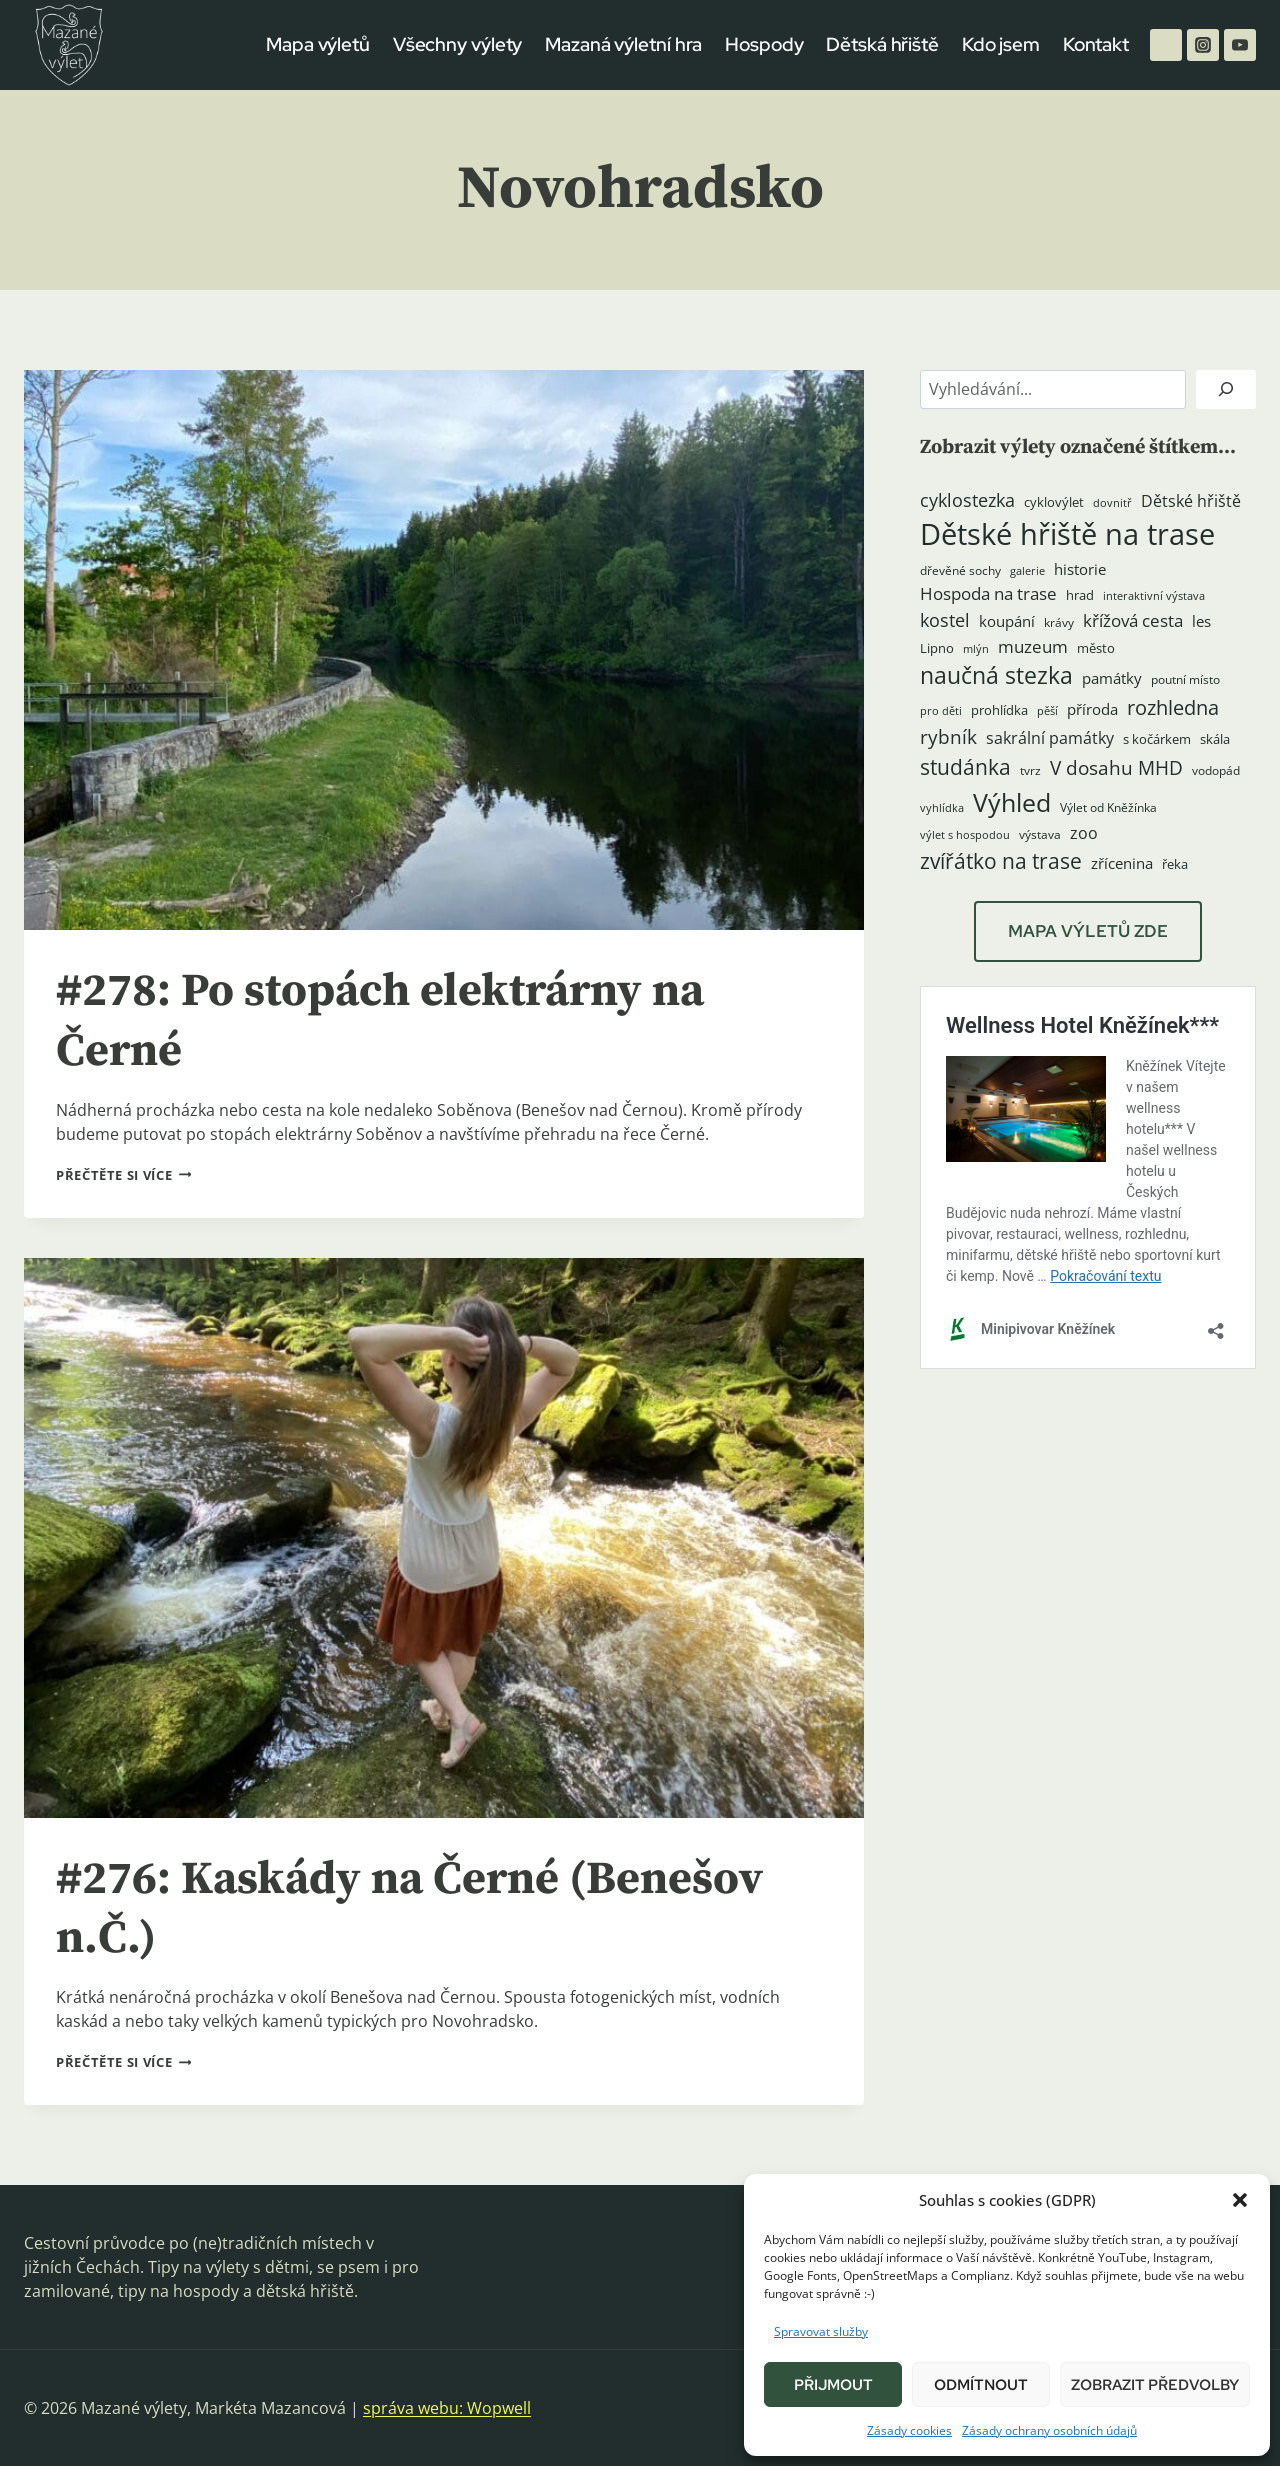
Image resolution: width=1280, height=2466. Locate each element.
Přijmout (833, 2385)
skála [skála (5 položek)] (1215, 739)
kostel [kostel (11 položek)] (945, 620)
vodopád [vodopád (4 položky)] (1216, 770)
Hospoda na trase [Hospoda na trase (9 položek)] (988, 593)
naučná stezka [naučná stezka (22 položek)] (996, 675)
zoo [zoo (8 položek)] (1084, 833)
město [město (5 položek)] (1096, 648)
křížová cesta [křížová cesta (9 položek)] (1133, 620)
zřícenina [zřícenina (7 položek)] (1122, 863)
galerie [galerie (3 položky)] (1027, 571)
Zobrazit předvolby (1155, 2385)
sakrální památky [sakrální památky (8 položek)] (1050, 738)
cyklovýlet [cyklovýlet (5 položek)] (1054, 502)
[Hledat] (1226, 389)
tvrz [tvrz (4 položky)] (1030, 770)
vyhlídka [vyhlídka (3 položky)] (942, 808)
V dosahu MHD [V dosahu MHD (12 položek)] (1116, 767)
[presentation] (444, 650)
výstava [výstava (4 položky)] (1040, 834)
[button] (1240, 2200)
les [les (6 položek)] (1201, 621)
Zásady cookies (909, 2430)
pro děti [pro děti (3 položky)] (941, 711)
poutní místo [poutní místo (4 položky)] (1185, 679)
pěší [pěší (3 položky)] (1047, 711)
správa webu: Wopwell (447, 2408)
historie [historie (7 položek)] (1080, 569)
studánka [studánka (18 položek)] (965, 766)
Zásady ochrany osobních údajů (1049, 2430)
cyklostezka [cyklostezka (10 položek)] (967, 500)
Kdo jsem (1001, 44)
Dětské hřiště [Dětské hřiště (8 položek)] (1191, 501)
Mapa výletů (318, 44)
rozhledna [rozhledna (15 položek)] (1173, 707)
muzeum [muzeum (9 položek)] (1033, 646)
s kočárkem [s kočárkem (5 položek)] (1157, 739)
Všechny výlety (458, 44)
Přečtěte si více (123, 1175)
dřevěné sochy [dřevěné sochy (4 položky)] (960, 570)
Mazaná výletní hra (623, 44)
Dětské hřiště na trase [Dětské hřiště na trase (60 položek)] (1067, 534)
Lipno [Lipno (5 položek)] (937, 648)
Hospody (764, 44)
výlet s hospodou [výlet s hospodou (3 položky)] (965, 835)
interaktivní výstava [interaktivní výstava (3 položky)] (1154, 596)
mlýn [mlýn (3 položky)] (976, 649)
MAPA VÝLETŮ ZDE (1088, 931)
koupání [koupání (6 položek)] (1007, 621)
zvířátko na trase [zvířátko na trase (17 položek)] (1001, 861)
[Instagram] (1203, 45)
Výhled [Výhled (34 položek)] (1012, 802)
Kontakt (1096, 44)
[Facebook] (1166, 45)
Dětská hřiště (882, 44)
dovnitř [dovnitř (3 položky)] (1112, 503)
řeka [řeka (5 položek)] (1175, 864)
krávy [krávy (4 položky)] (1059, 622)
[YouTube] (1240, 45)
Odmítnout (981, 2385)
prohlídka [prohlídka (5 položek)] (999, 710)
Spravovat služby (821, 2331)
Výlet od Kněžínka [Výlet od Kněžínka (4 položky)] (1108, 807)
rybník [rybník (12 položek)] (948, 736)
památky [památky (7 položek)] (1112, 678)
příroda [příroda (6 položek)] (1092, 709)
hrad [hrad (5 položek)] (1080, 595)
